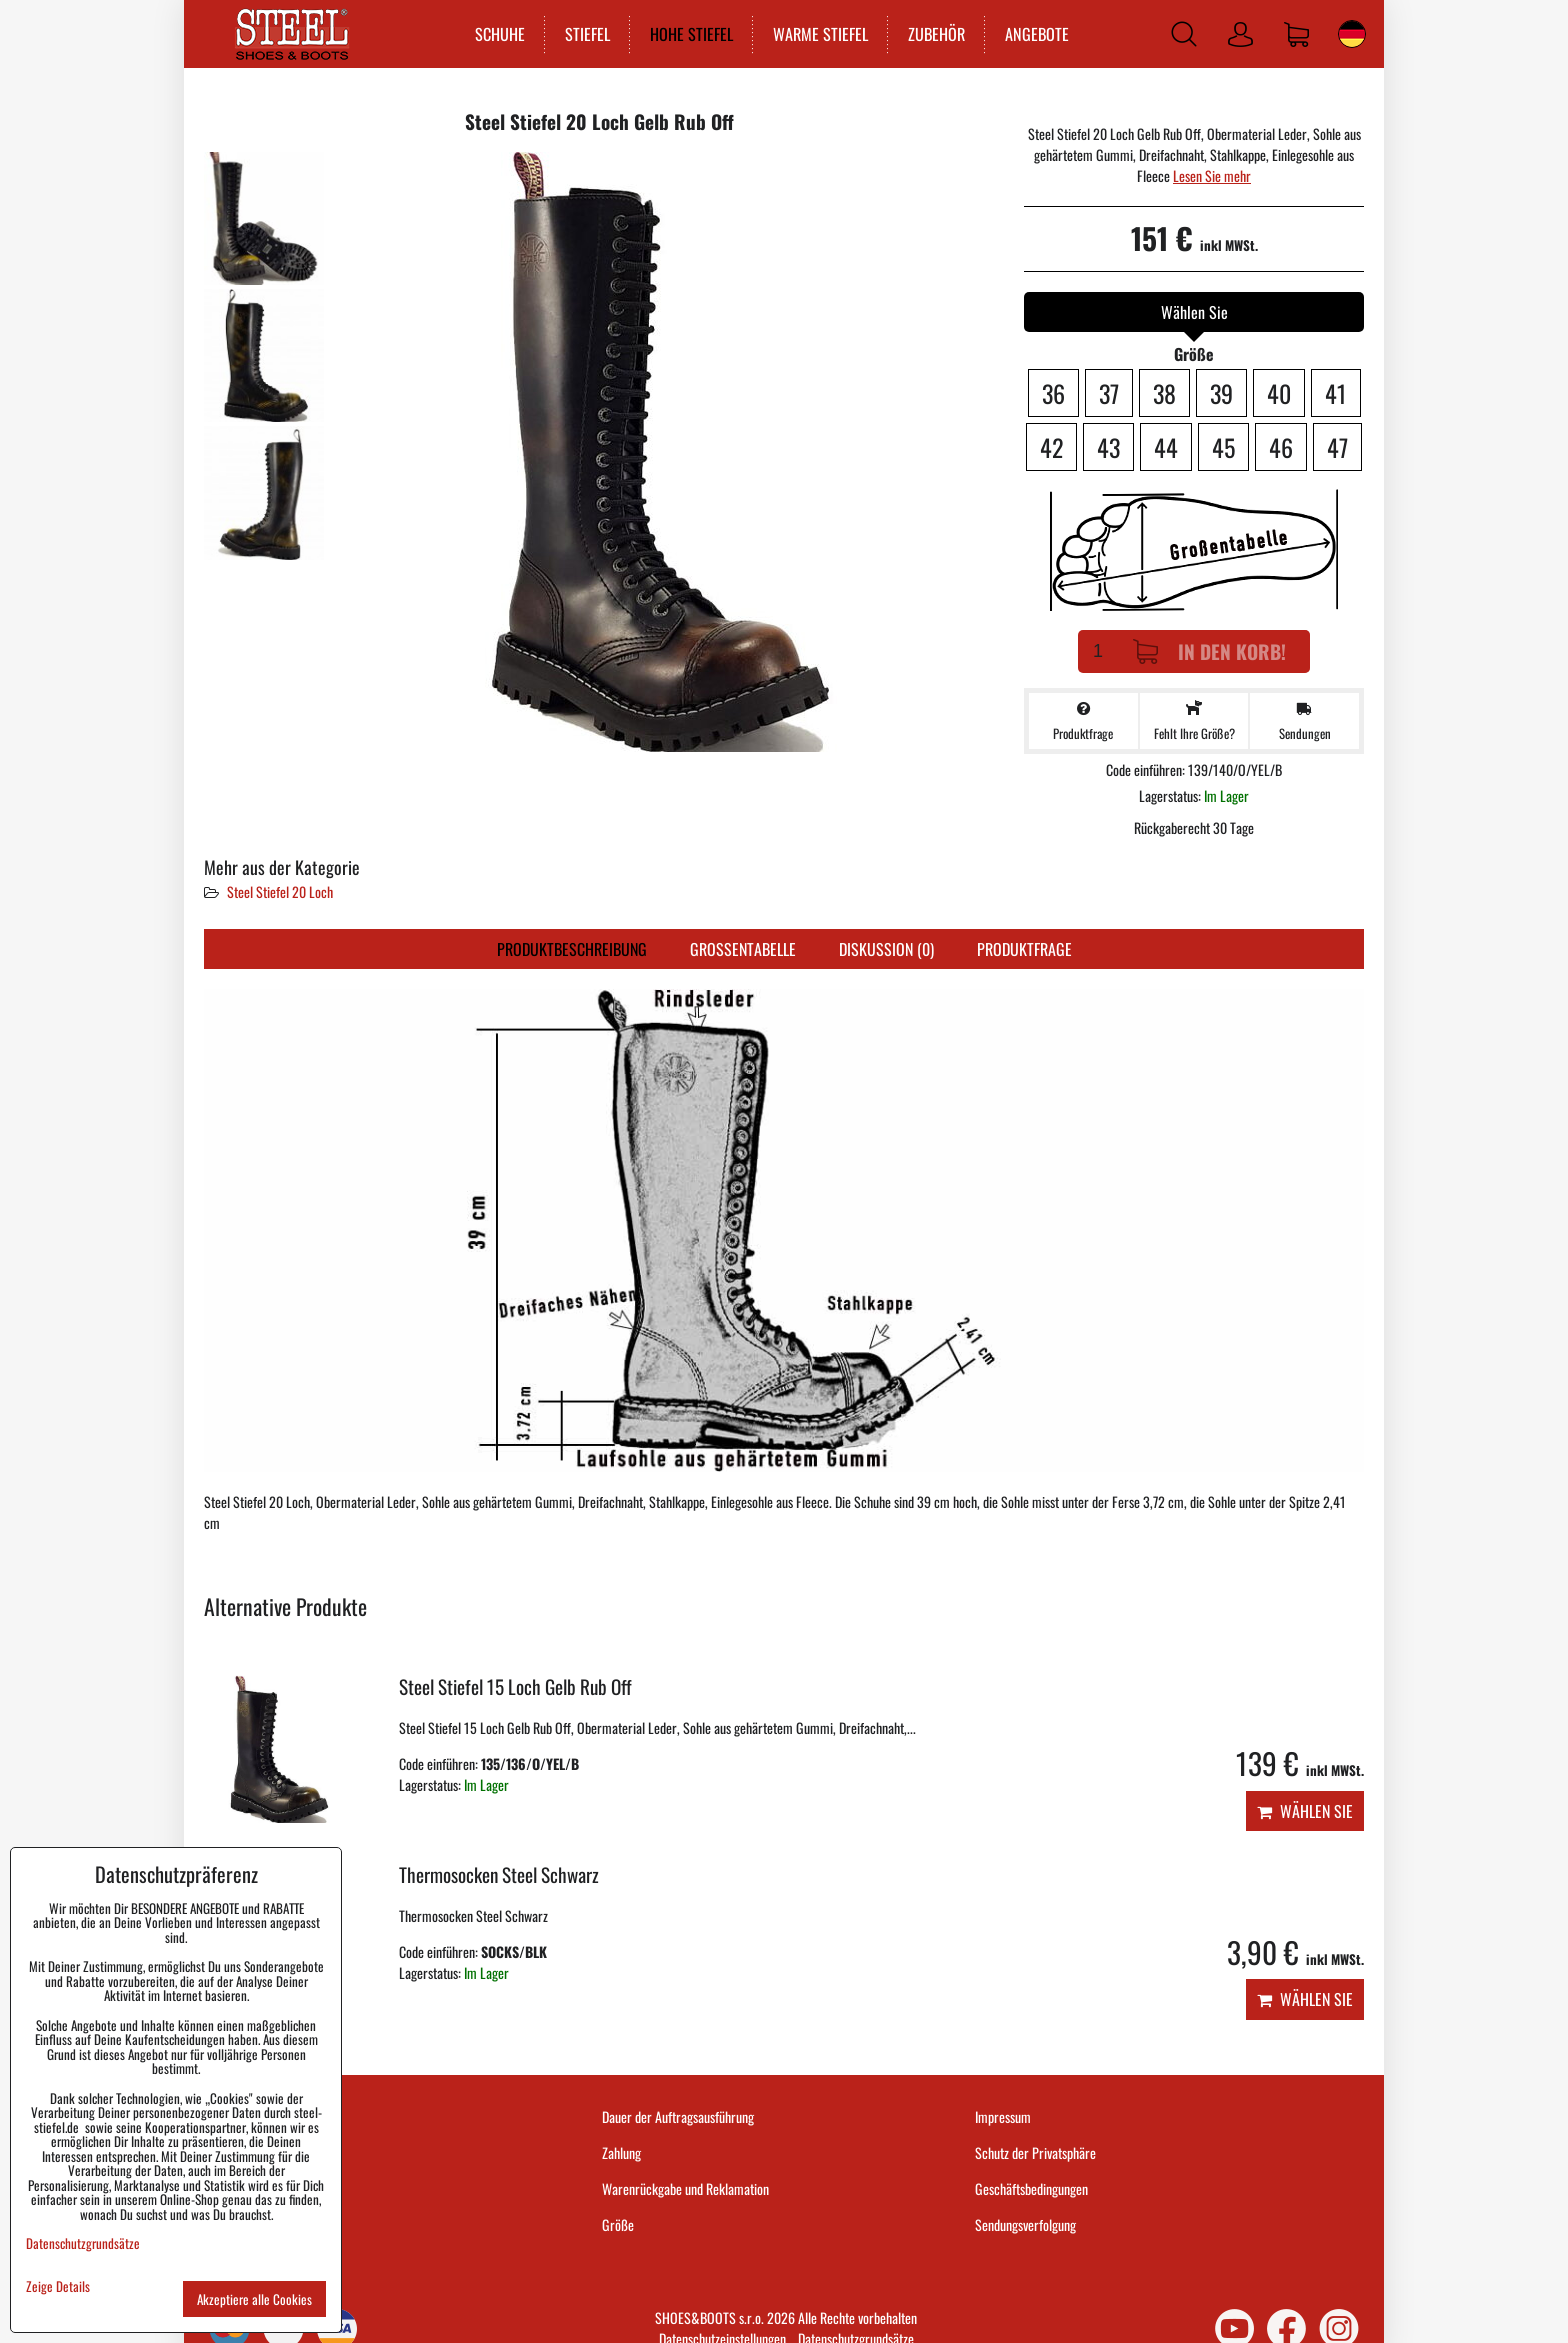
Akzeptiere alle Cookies (254, 2299)
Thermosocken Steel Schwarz (499, 1874)
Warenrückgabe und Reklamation (685, 2188)
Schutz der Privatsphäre (1035, 2152)
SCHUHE (500, 34)
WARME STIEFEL (820, 34)
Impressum (1003, 2116)
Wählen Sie (1305, 1811)
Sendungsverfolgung (1025, 2224)
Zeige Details (58, 2286)
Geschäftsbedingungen (1031, 2188)
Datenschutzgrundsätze (83, 2243)
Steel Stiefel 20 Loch (280, 891)
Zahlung (621, 2152)
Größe (618, 2224)
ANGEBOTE (1037, 34)
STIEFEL (587, 34)
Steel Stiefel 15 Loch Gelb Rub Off (515, 1686)
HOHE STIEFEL (691, 34)
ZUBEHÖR (936, 34)
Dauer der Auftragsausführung (678, 2116)
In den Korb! (1209, 651)
